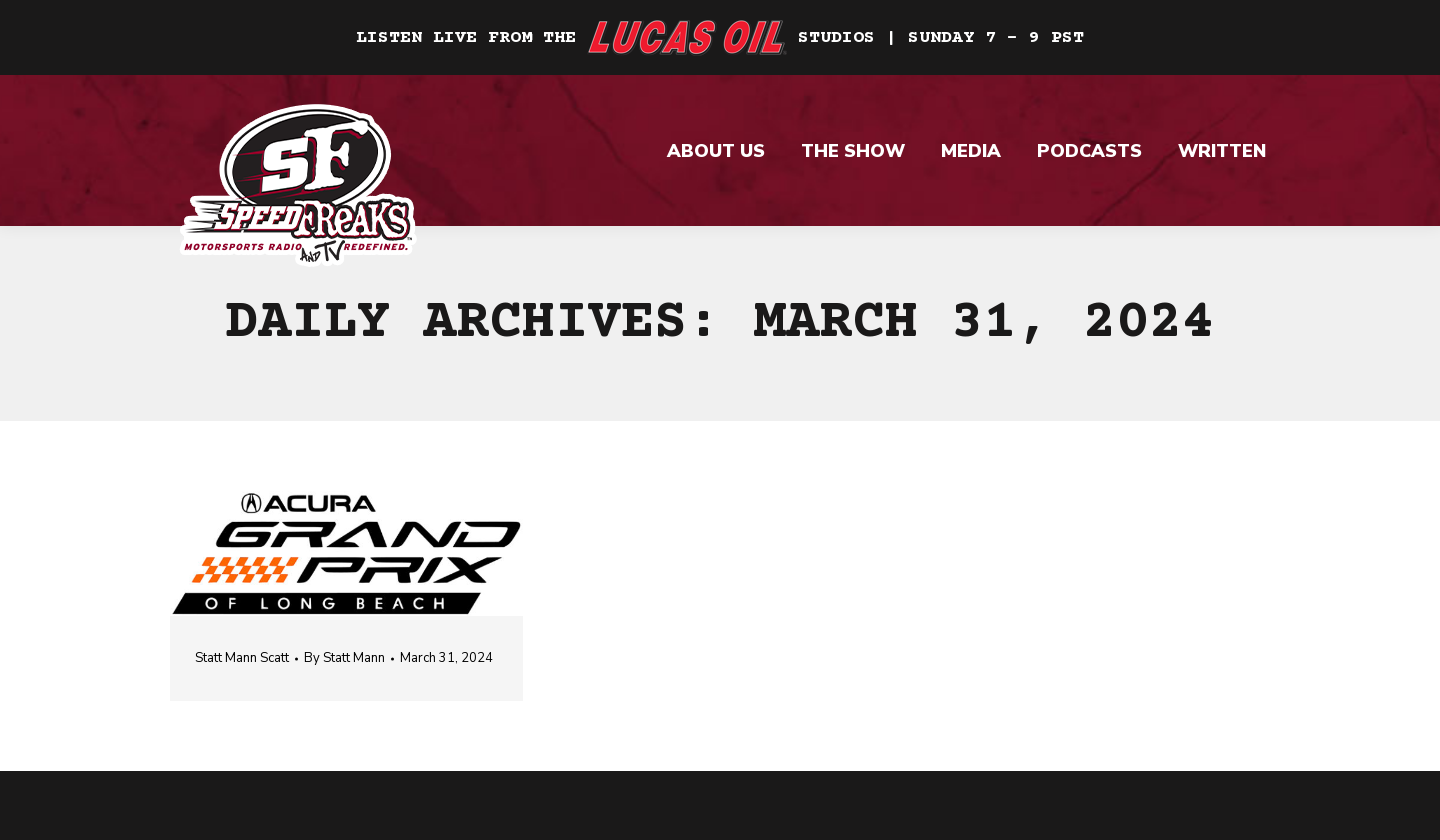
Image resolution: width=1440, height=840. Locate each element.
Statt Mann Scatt (242, 658)
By (344, 658)
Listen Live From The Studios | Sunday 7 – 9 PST (720, 38)
